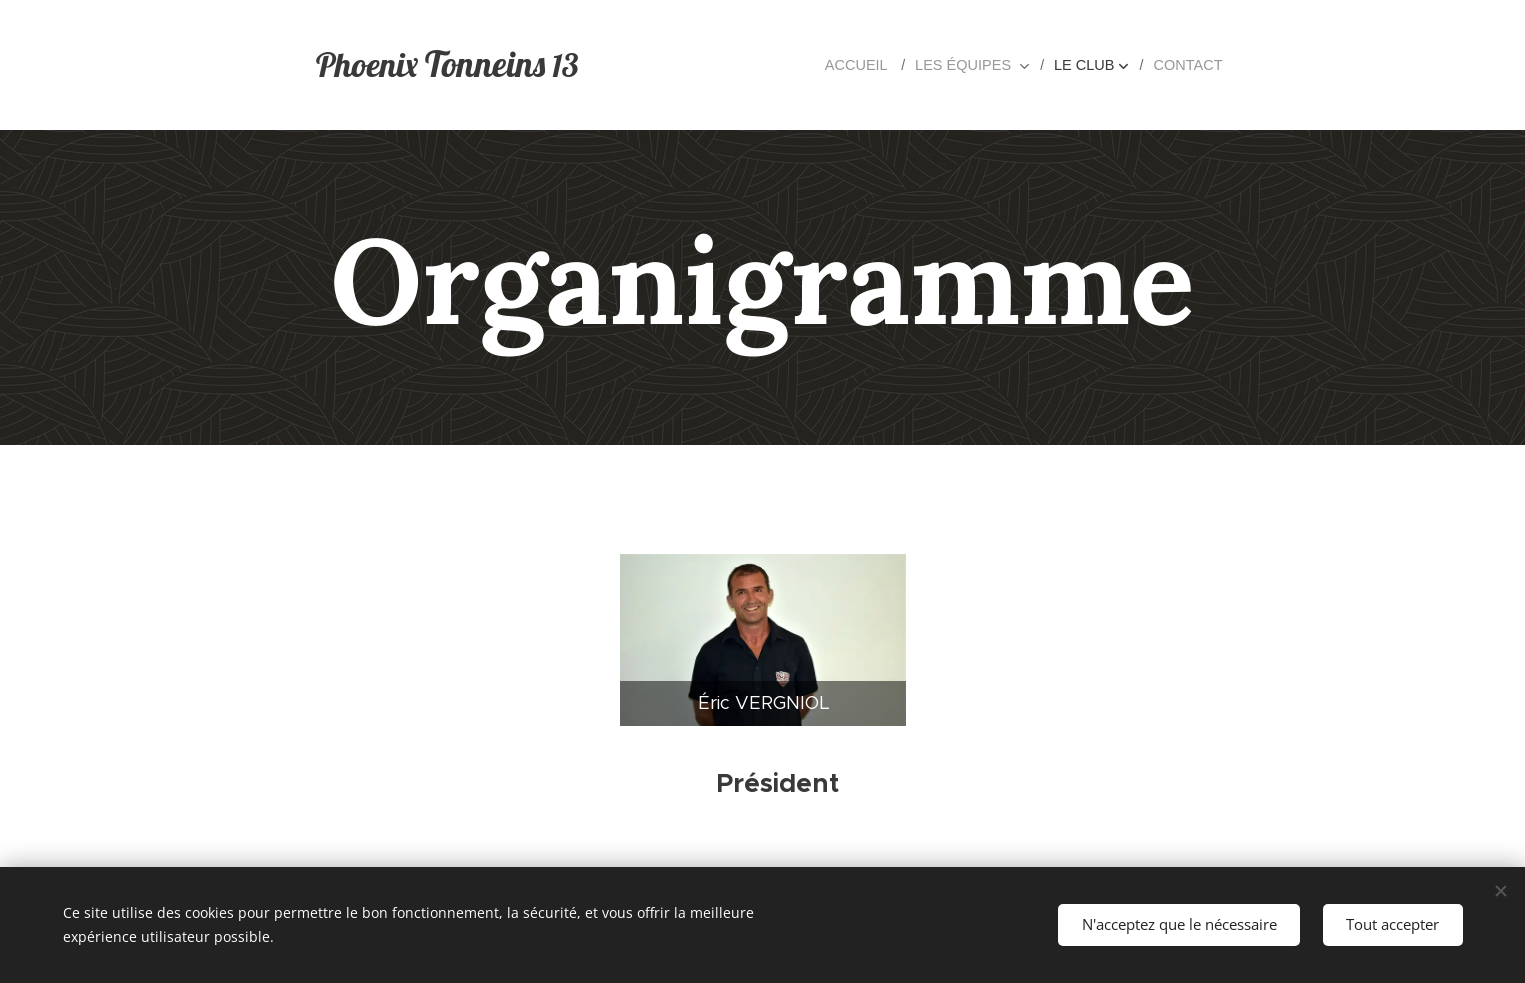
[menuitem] (871, 65)
